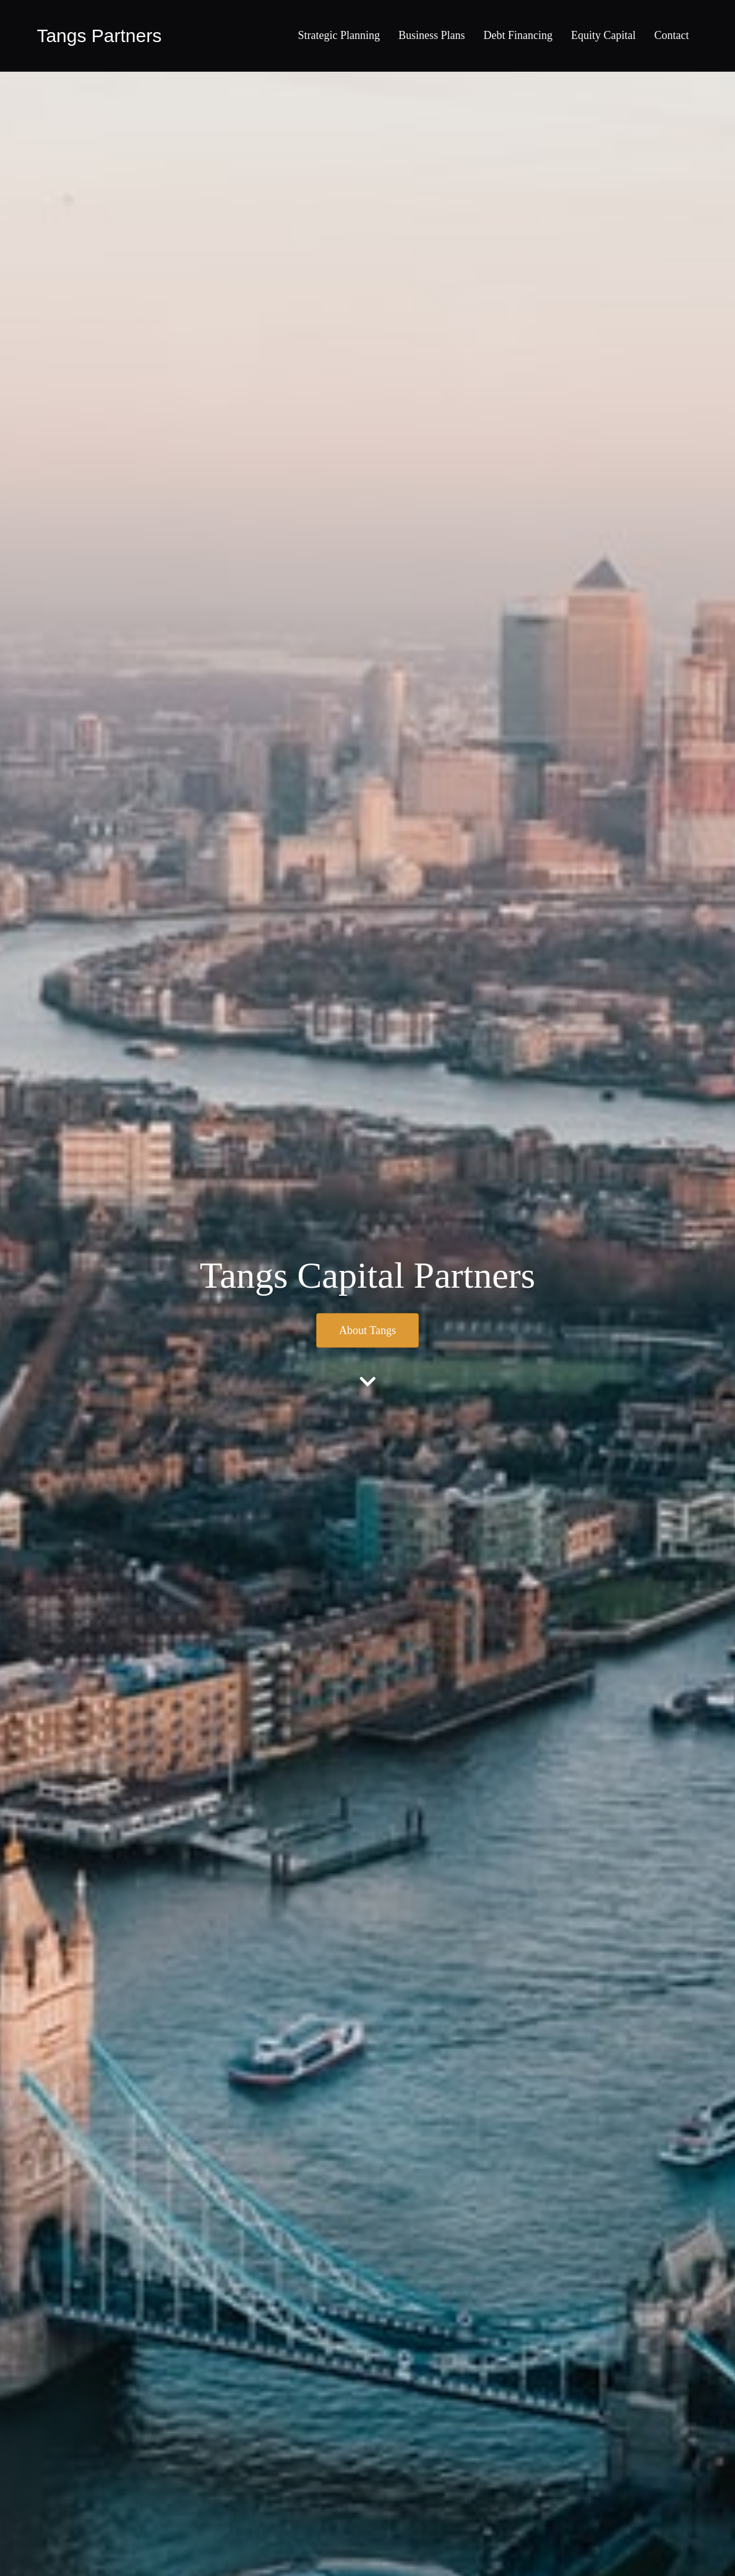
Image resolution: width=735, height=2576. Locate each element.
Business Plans (431, 35)
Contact (672, 35)
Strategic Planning (339, 35)
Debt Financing (518, 35)
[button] (367, 1330)
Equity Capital (603, 35)
